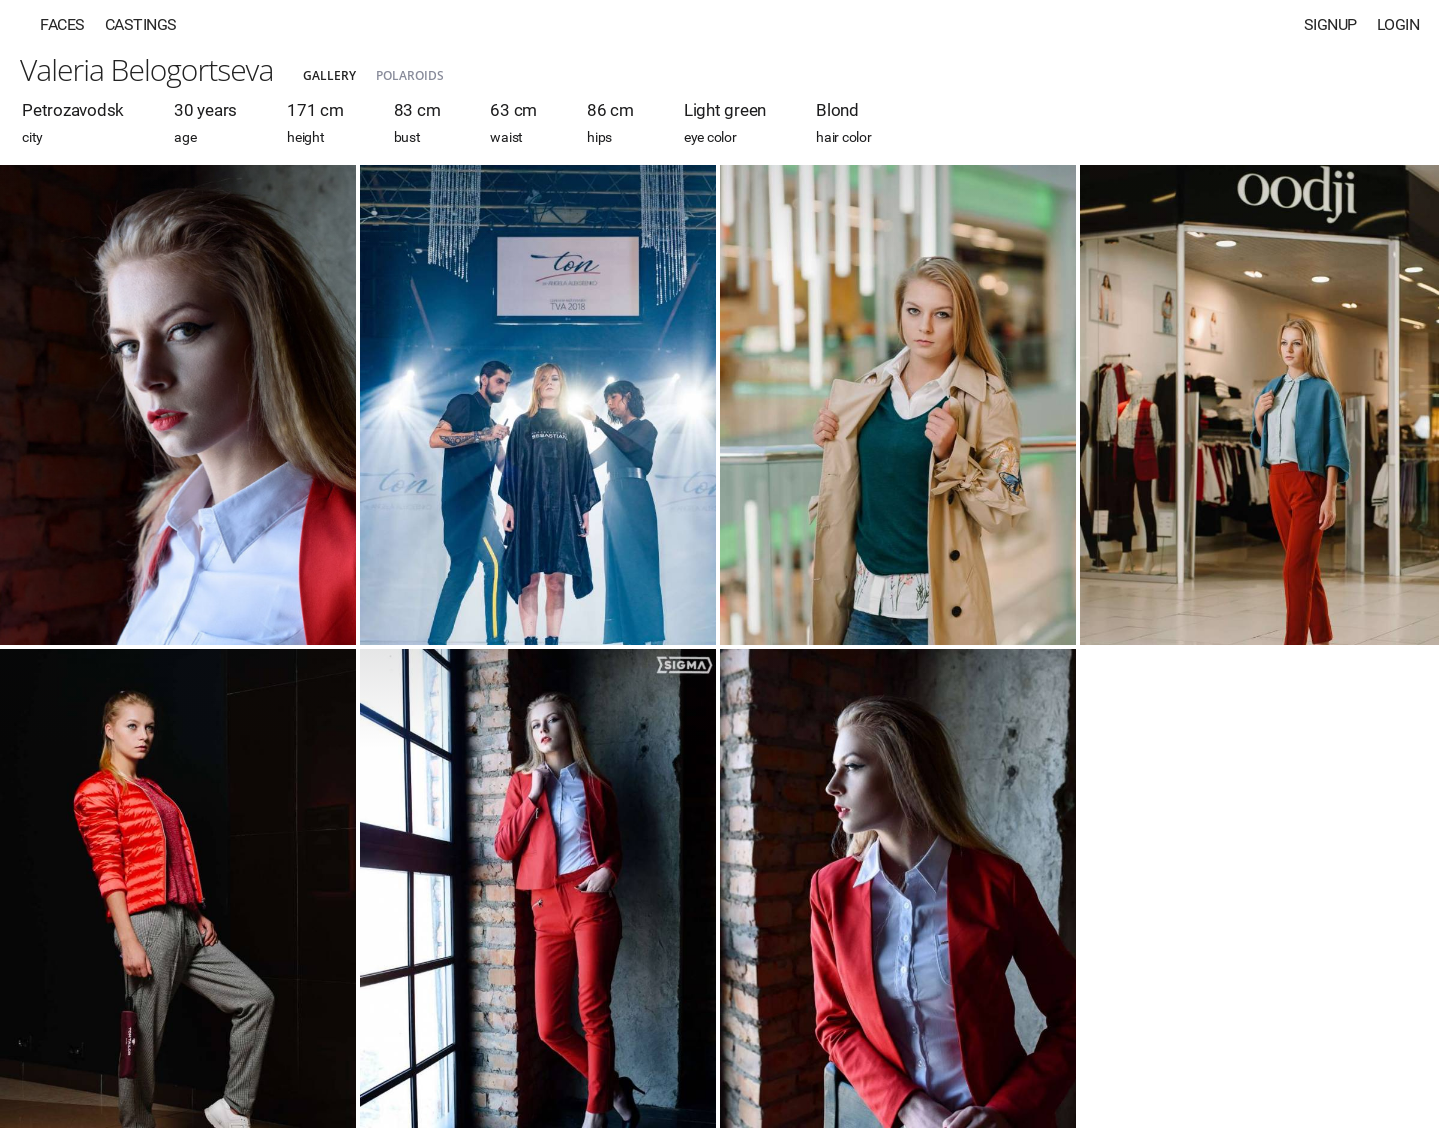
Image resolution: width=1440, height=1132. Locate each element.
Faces (62, 24)
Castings (141, 24)
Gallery (329, 75)
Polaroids (410, 75)
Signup (1330, 24)
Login (1398, 24)
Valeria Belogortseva (146, 69)
